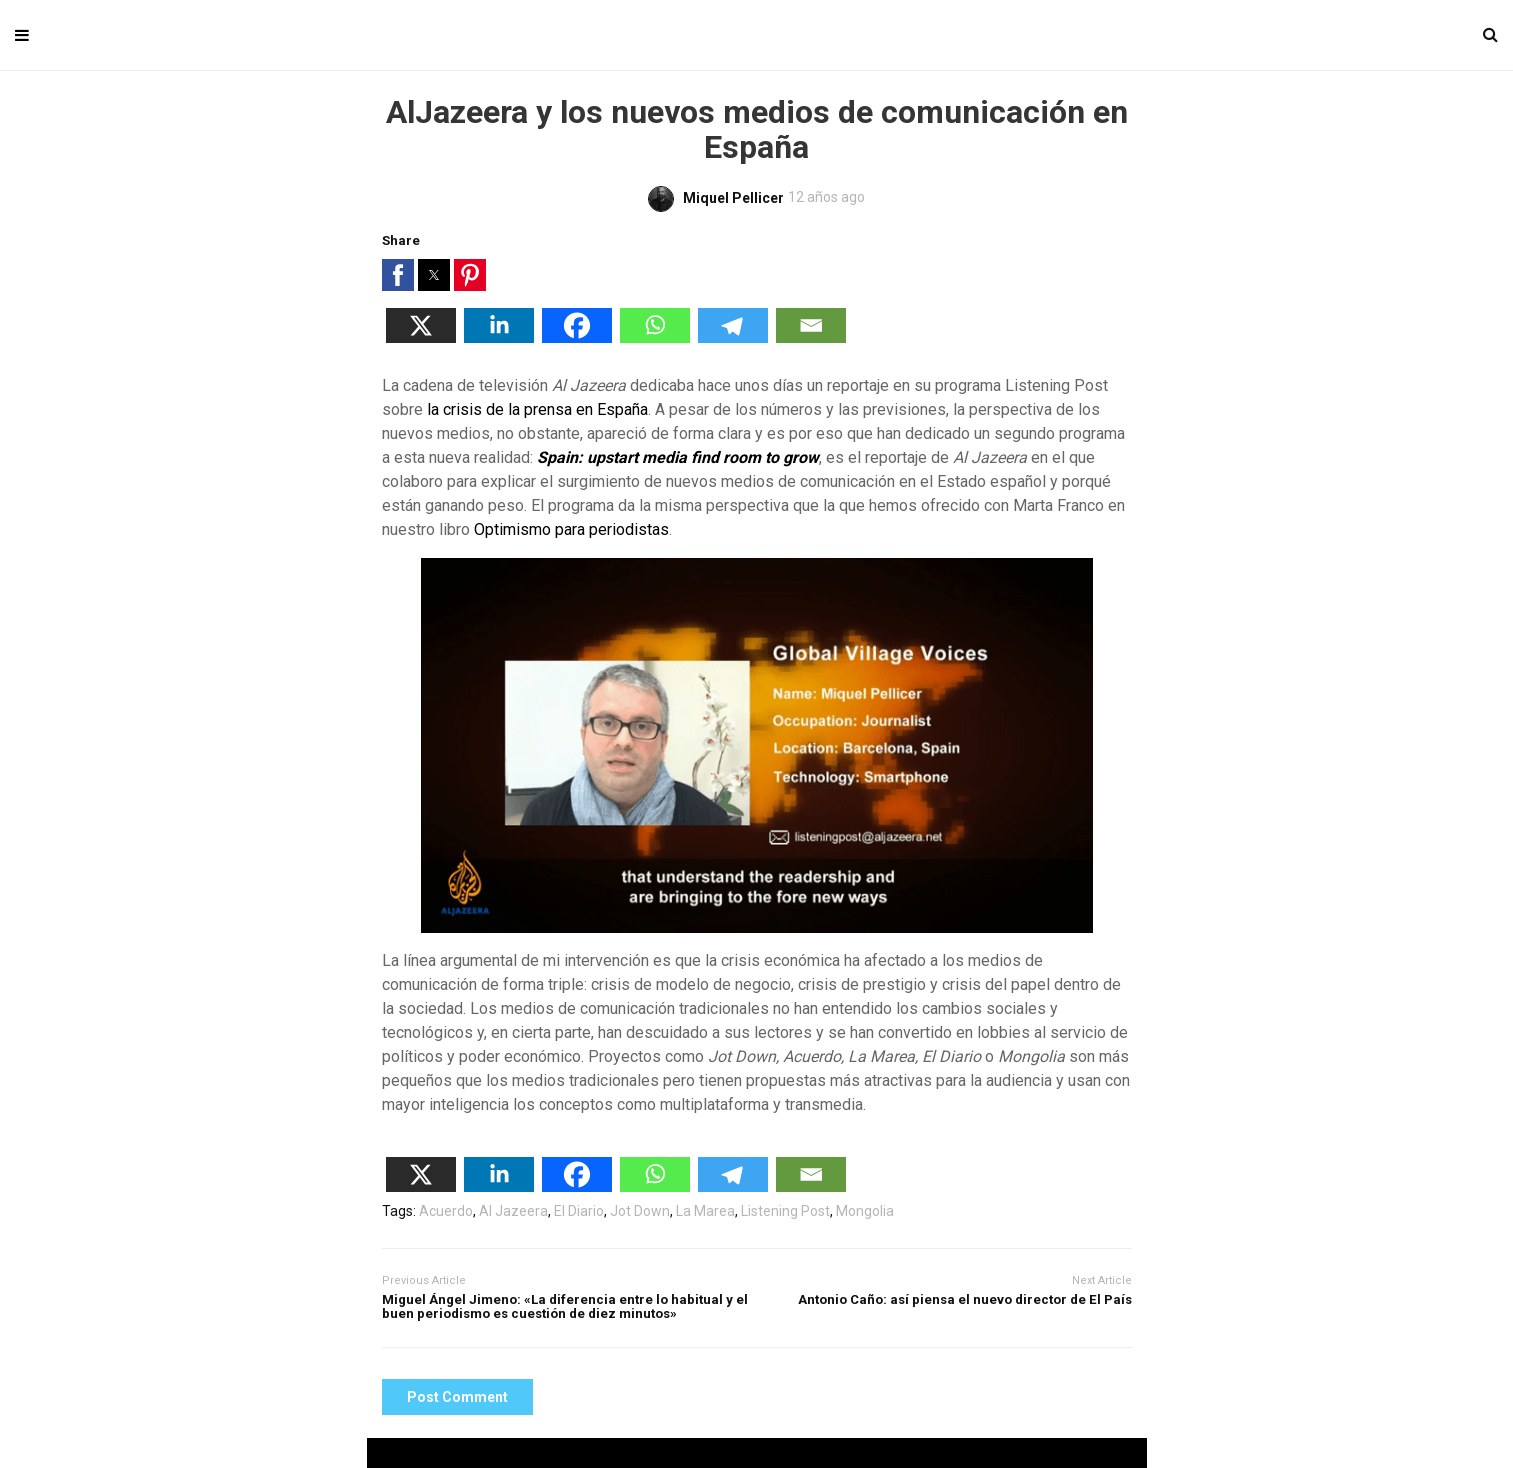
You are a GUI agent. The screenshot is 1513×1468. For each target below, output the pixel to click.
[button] (398, 275)
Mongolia (865, 1211)
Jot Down (640, 1211)
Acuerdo (446, 1211)
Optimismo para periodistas (571, 529)
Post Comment (457, 1397)
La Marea (705, 1211)
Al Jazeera (513, 1211)
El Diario (579, 1211)
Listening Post (785, 1211)
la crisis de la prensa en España (537, 409)
